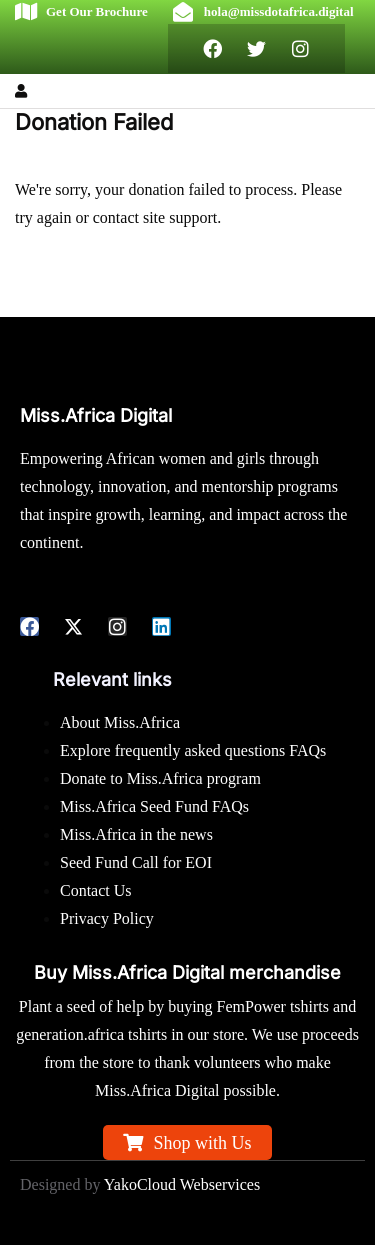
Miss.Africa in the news (136, 834)
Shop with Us (202, 1143)
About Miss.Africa (120, 722)
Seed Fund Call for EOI (136, 862)
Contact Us (96, 890)
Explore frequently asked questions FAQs (193, 750)
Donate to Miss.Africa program (160, 778)
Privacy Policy (107, 918)
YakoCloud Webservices (182, 1184)
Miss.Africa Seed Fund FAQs (154, 806)
